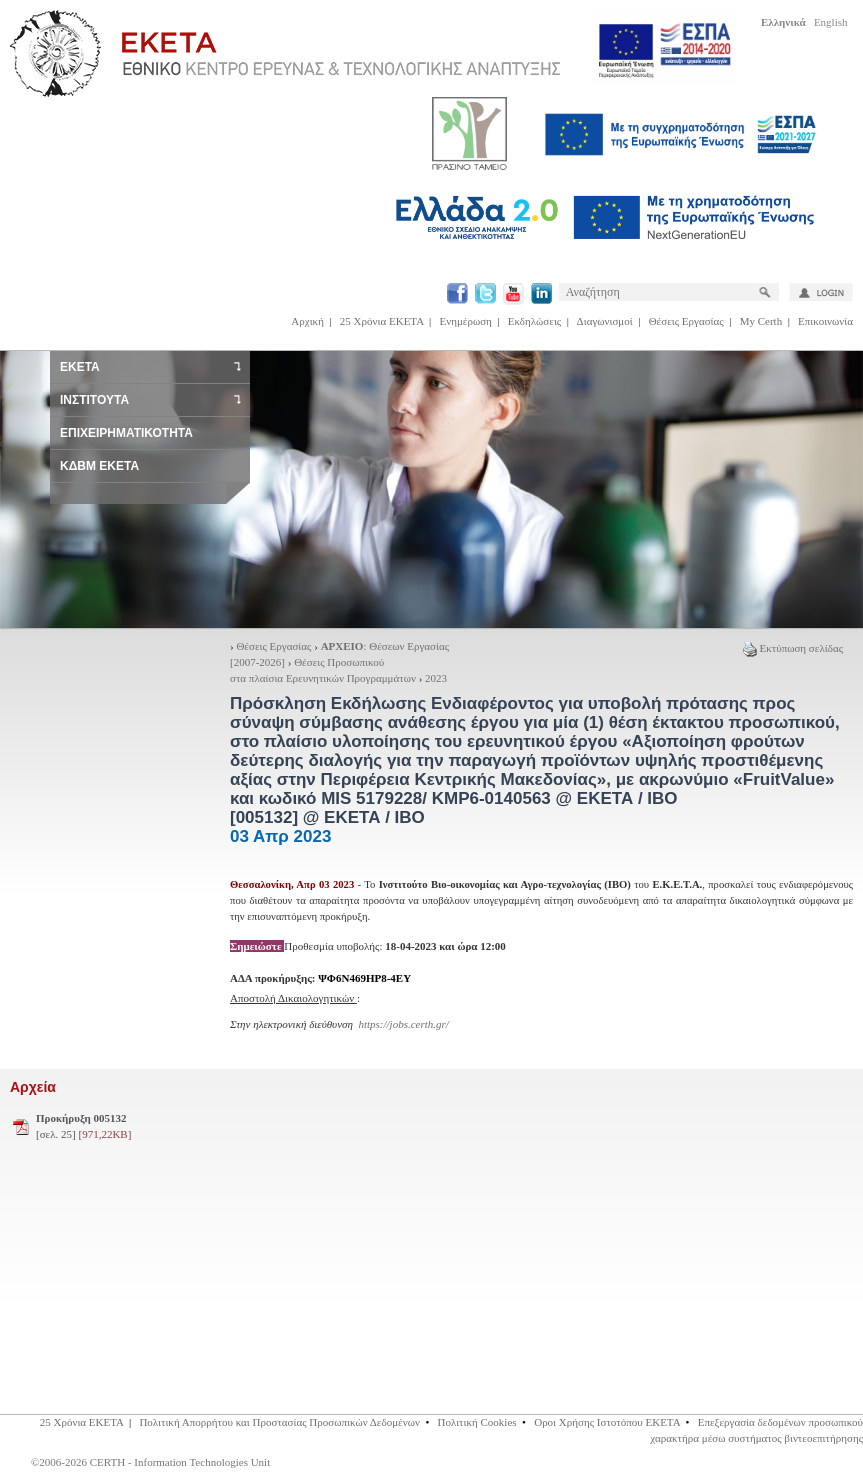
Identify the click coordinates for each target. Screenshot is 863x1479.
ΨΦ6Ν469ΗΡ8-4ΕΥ (364, 978)
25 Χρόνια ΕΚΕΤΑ (382, 321)
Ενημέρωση (466, 321)
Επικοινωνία (825, 321)
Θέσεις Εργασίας (686, 321)
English (831, 22)
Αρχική (307, 321)
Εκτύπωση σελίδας (793, 648)
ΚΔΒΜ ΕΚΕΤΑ (99, 466)
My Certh (761, 321)
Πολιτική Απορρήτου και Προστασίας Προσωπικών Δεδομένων (279, 1422)
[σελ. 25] (83, 1126)
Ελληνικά (783, 22)
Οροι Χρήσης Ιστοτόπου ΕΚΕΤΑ (607, 1422)
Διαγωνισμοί (605, 321)
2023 (436, 678)
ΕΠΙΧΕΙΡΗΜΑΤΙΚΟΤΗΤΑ (126, 433)
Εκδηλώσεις (534, 321)
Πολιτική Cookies (476, 1422)
